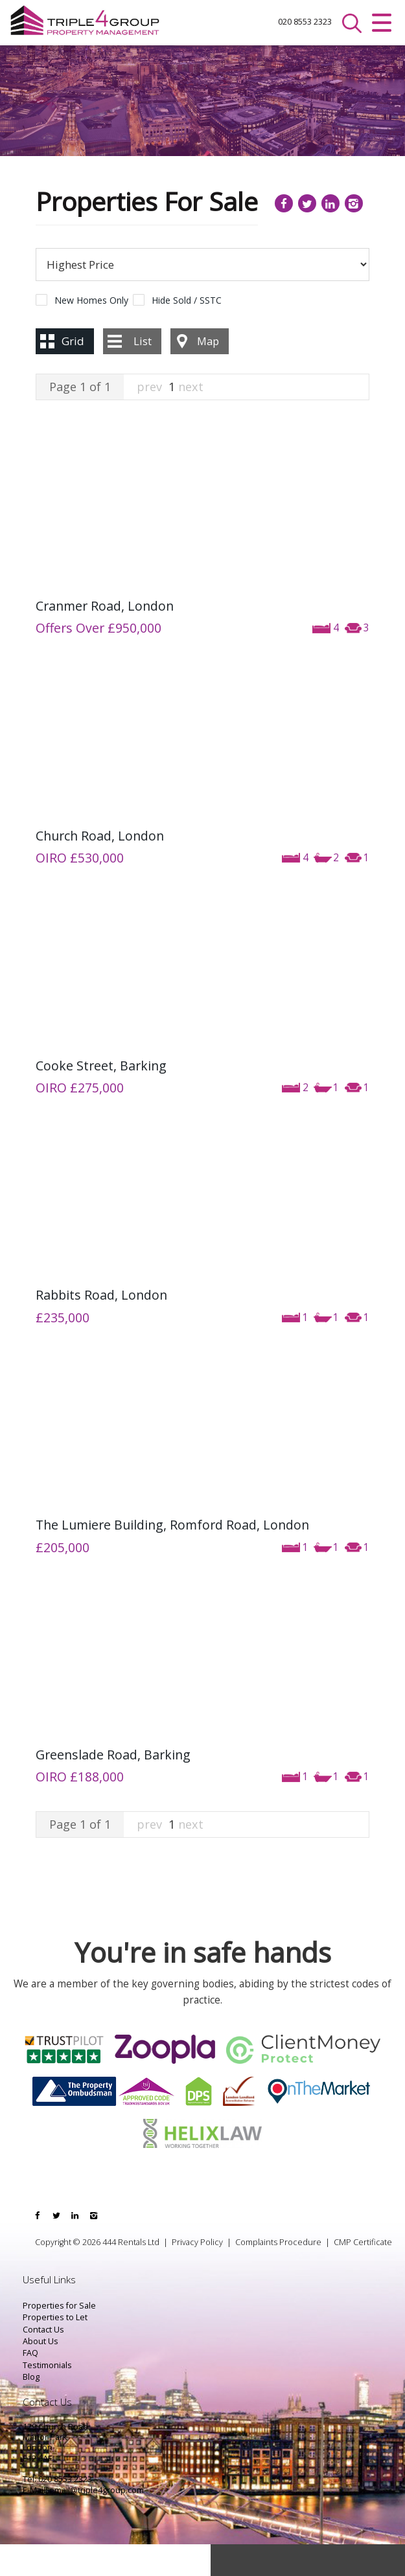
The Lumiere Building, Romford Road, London (172, 1557)
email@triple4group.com (96, 2521)
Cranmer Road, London (105, 637)
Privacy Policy (197, 2273)
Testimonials (47, 2396)
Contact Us (43, 2361)
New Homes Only (91, 332)
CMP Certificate (363, 2273)
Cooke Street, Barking (101, 1097)
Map (208, 372)
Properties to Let (55, 2349)
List (142, 372)
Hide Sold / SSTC (187, 332)
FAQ (30, 2385)
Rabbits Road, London (101, 1327)
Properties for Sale (59, 2337)
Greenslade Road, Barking (113, 1787)
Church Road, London (100, 867)
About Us (40, 2372)
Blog (31, 2409)
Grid (73, 372)
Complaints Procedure (278, 2273)
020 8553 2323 (278, 22)
